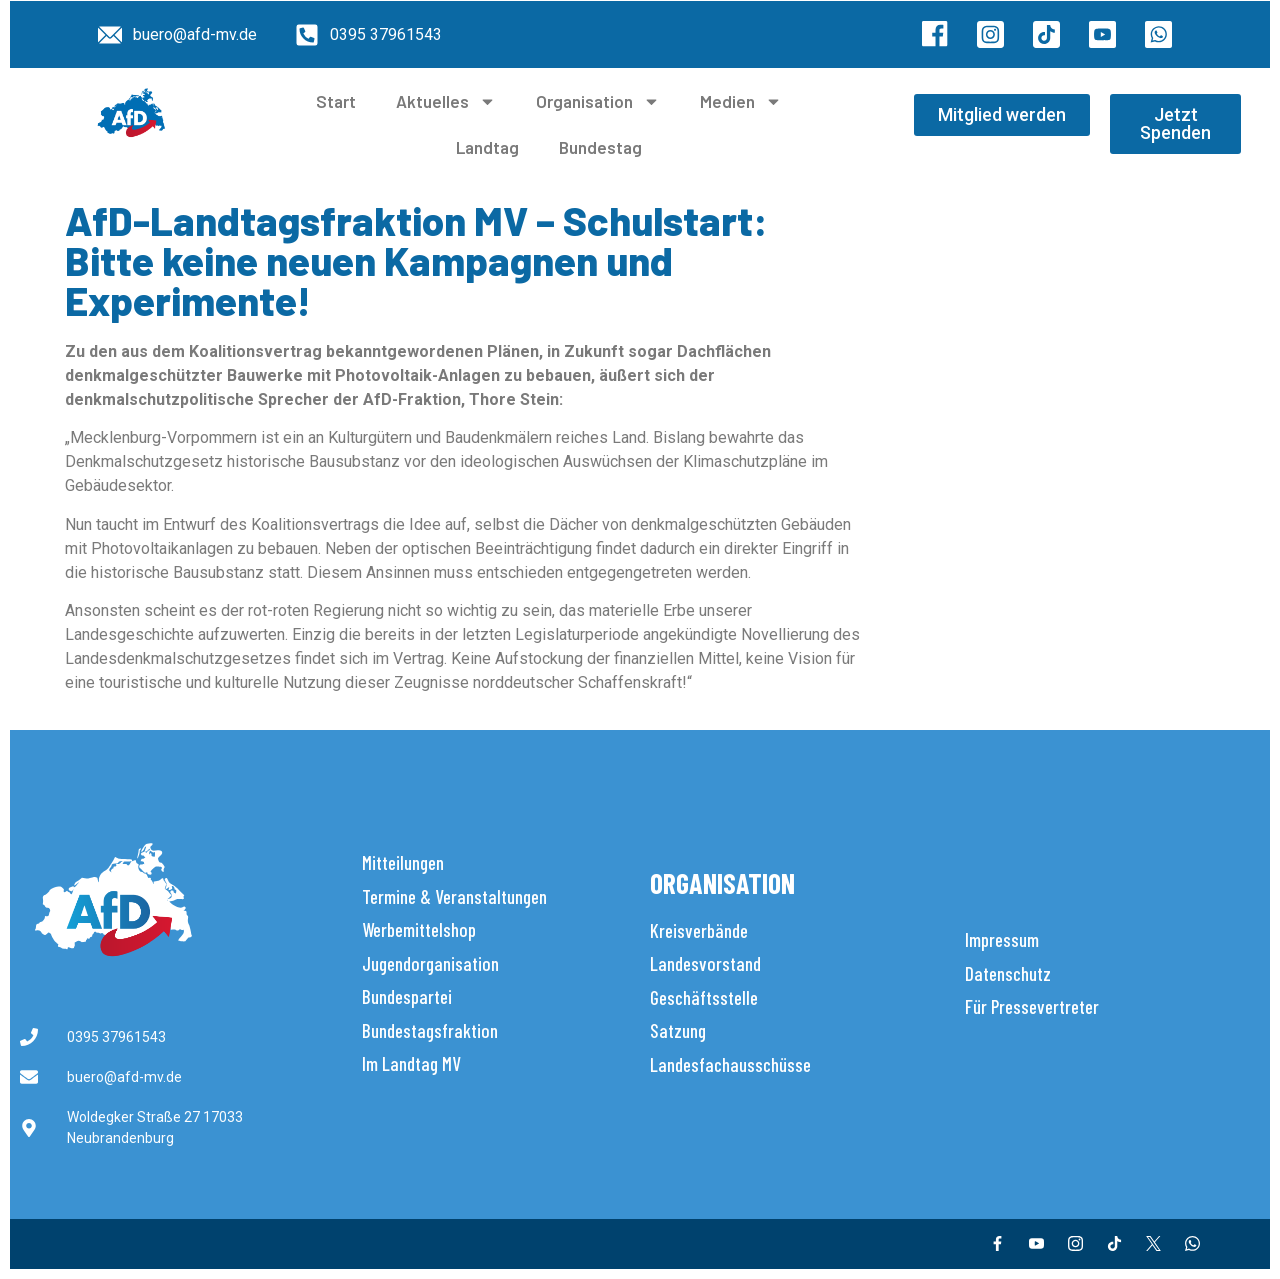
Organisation (598, 101)
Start (336, 101)
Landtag (487, 147)
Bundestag (600, 147)
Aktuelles (446, 101)
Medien (741, 101)
